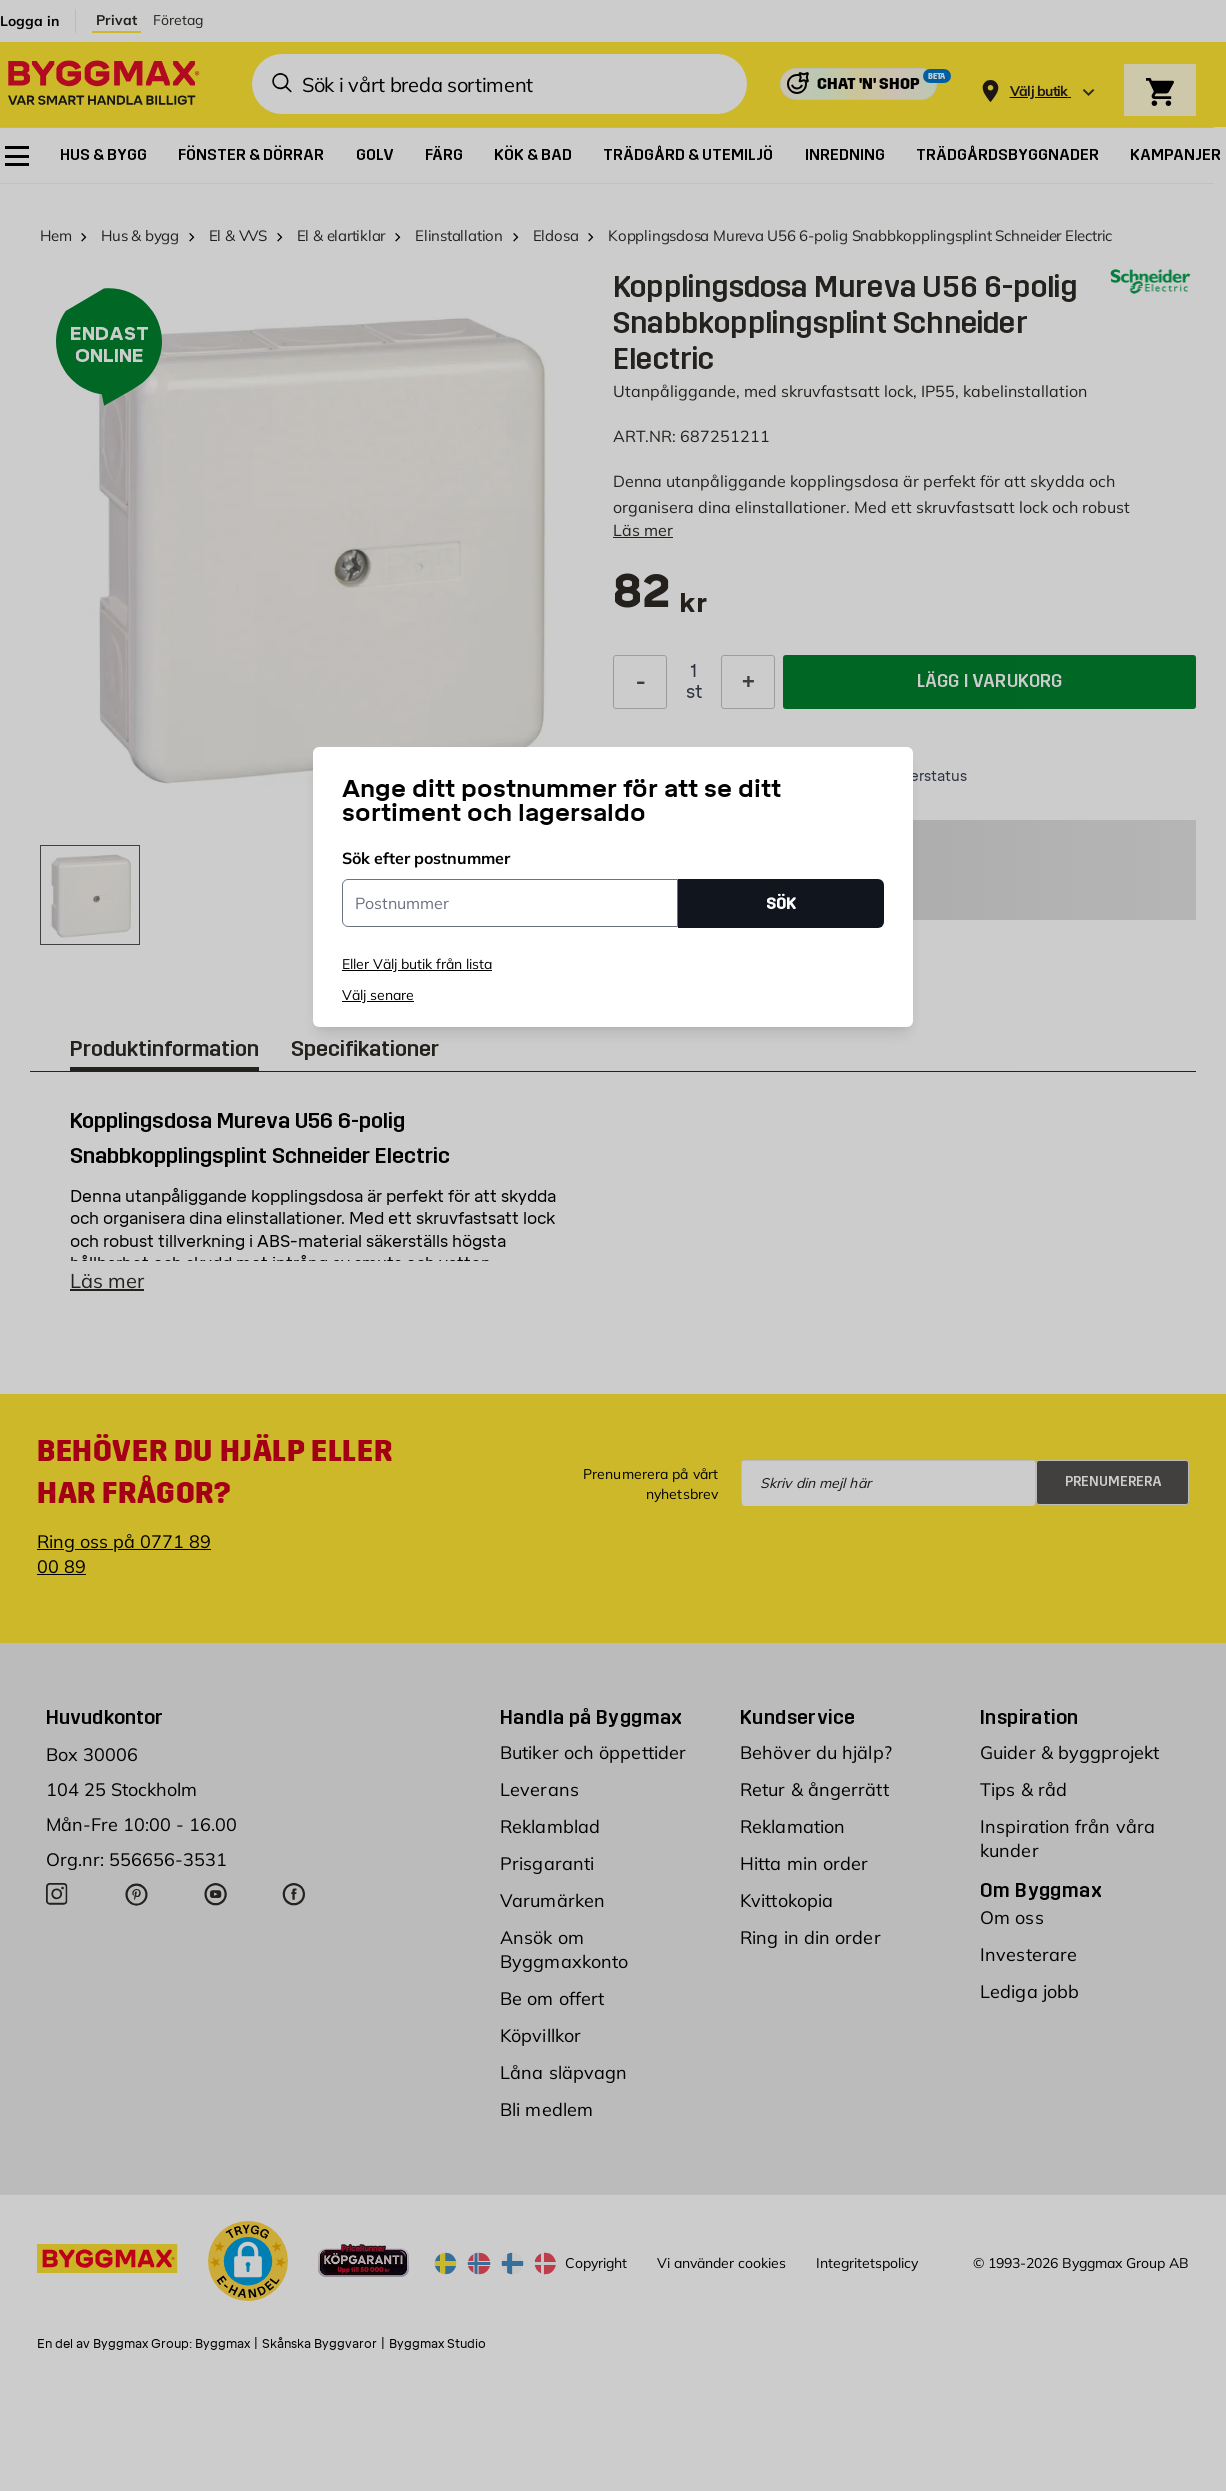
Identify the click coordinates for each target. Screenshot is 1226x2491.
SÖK (781, 903)
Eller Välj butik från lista (417, 964)
